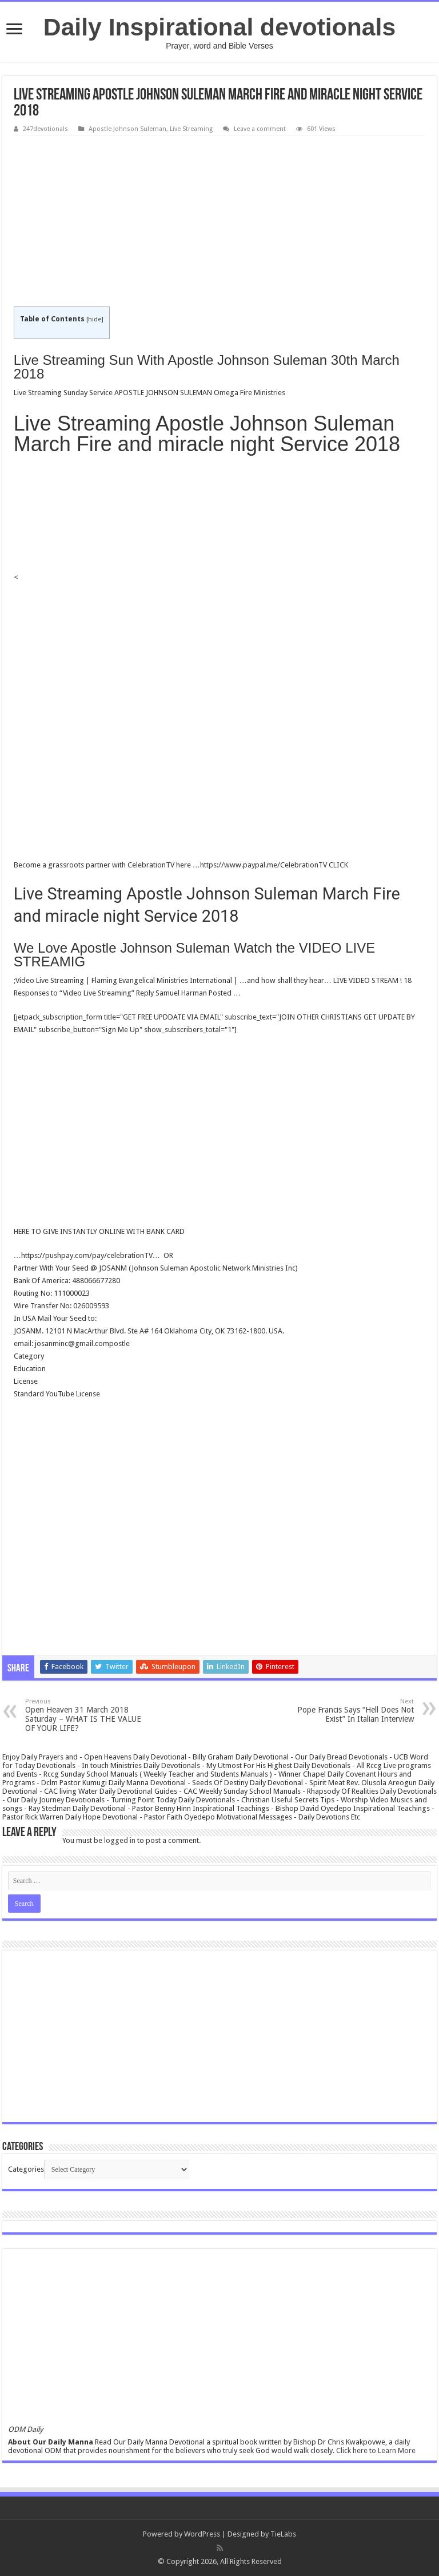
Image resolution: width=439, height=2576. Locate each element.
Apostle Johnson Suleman (127, 129)
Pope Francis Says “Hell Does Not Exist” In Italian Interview (355, 1710)
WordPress (202, 2534)
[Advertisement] (219, 222)
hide (94, 319)
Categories (26, 2169)
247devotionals (45, 129)
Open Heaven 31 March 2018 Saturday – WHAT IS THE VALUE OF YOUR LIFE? (83, 1715)
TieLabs (283, 2534)
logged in (119, 1840)
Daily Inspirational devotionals (219, 27)
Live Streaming (191, 129)
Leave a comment (260, 129)
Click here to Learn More (376, 2450)
